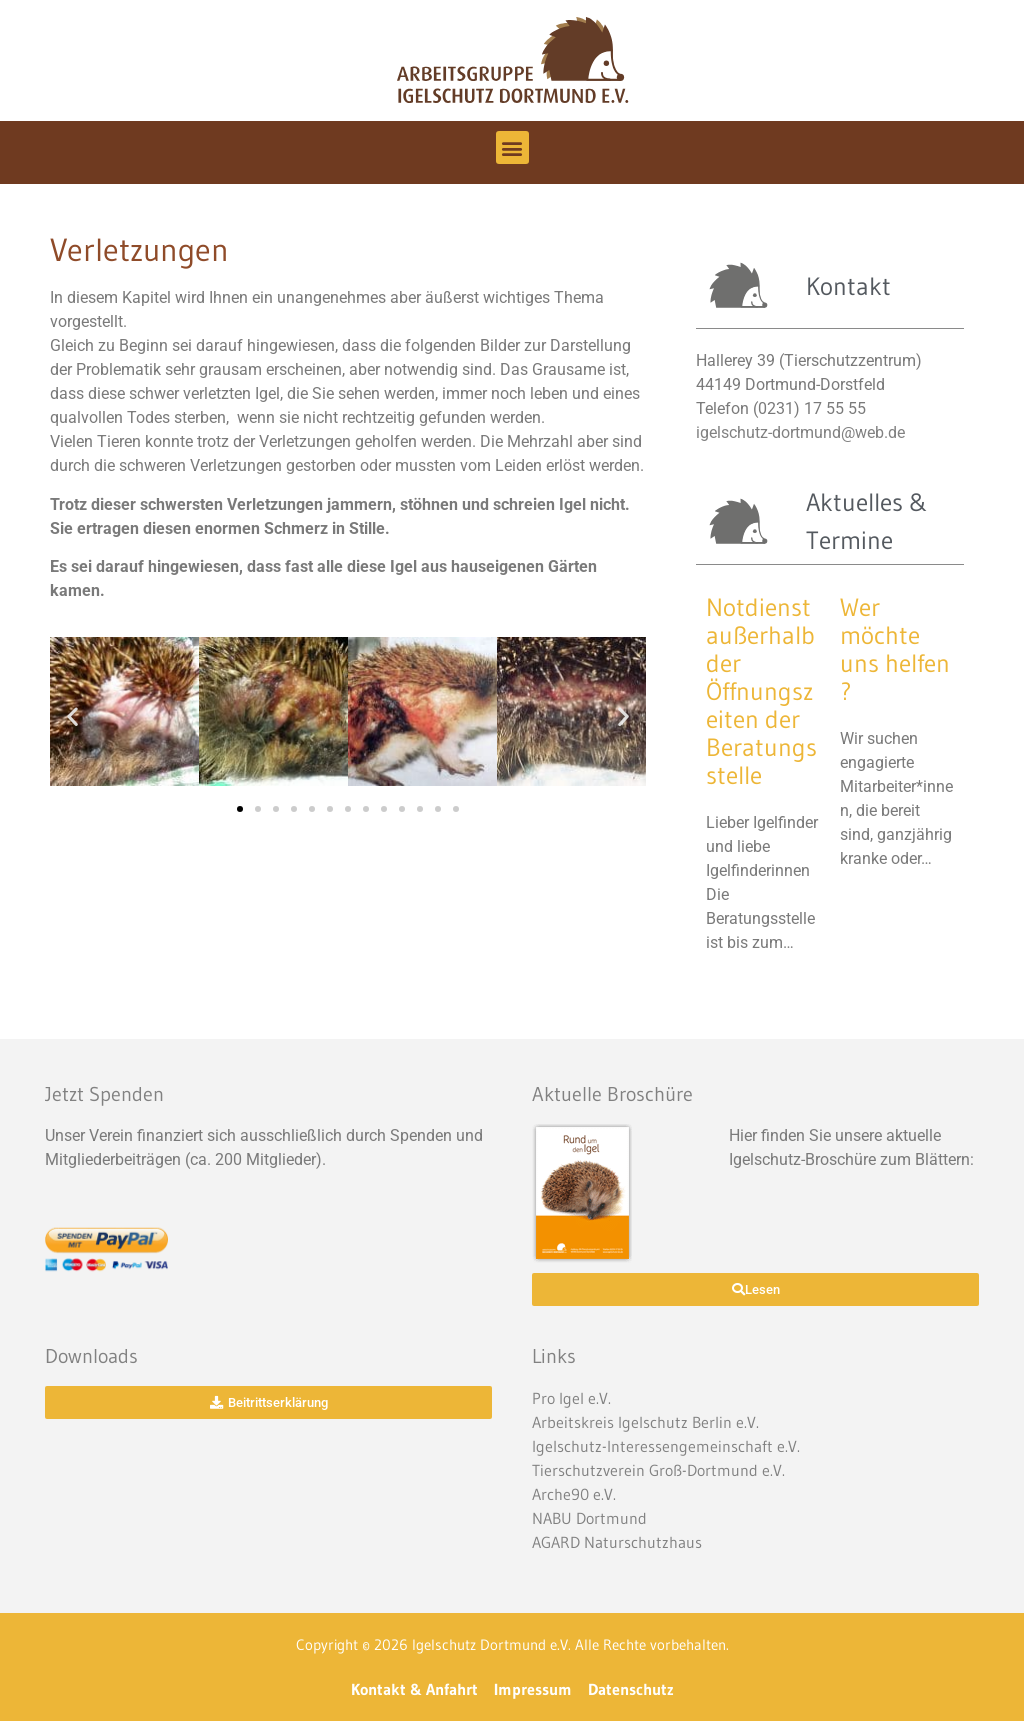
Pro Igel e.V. (571, 1398)
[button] (512, 147)
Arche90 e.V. (574, 1494)
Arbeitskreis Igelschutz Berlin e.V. (645, 1422)
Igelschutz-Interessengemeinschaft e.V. (666, 1446)
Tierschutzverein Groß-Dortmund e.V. (658, 1470)
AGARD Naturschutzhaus (617, 1542)
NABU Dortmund (589, 1518)
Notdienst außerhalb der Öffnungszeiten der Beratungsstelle (761, 691)
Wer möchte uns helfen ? (895, 649)
